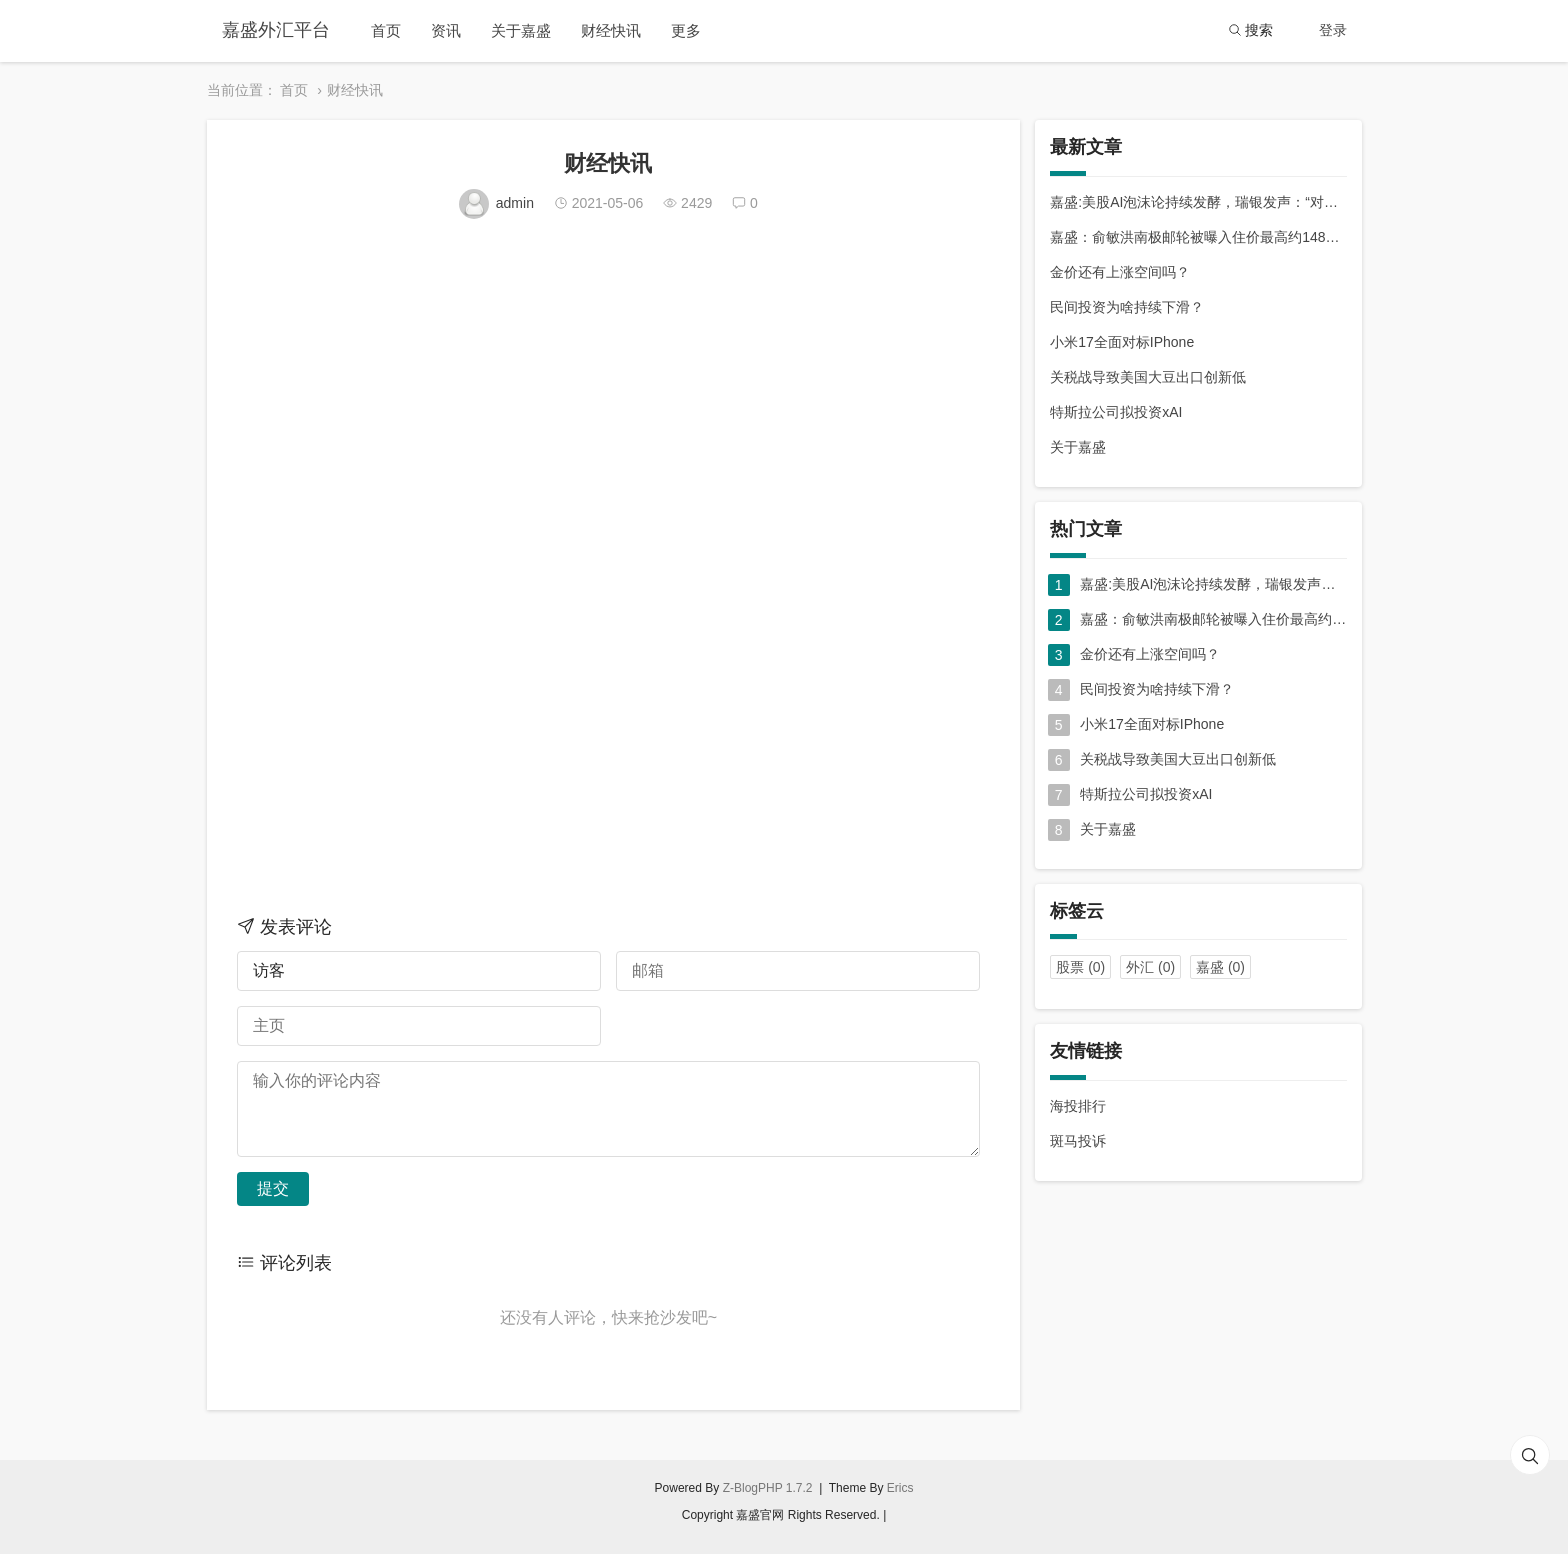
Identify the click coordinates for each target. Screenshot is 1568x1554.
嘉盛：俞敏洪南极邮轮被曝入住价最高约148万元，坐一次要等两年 (1198, 237)
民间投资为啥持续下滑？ (1127, 307)
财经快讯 (355, 90)
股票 (1080, 967)
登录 (1333, 30)
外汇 (1150, 967)
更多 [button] (686, 30)
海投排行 (1078, 1106)
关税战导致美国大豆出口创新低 (1148, 377)
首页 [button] (386, 30)
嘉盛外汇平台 (276, 30)
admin (498, 203)
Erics (900, 1488)
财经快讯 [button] (611, 30)
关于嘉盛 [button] (521, 30)
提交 (273, 1188)
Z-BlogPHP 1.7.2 (768, 1488)
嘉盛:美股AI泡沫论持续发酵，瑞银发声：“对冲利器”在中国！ (1198, 202)
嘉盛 (1220, 967)
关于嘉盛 (1078, 447)
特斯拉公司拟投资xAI (1116, 412)
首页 (294, 90)
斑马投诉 (1078, 1141)
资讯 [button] (446, 30)
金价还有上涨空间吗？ (1120, 272)
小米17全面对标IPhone (1122, 342)
